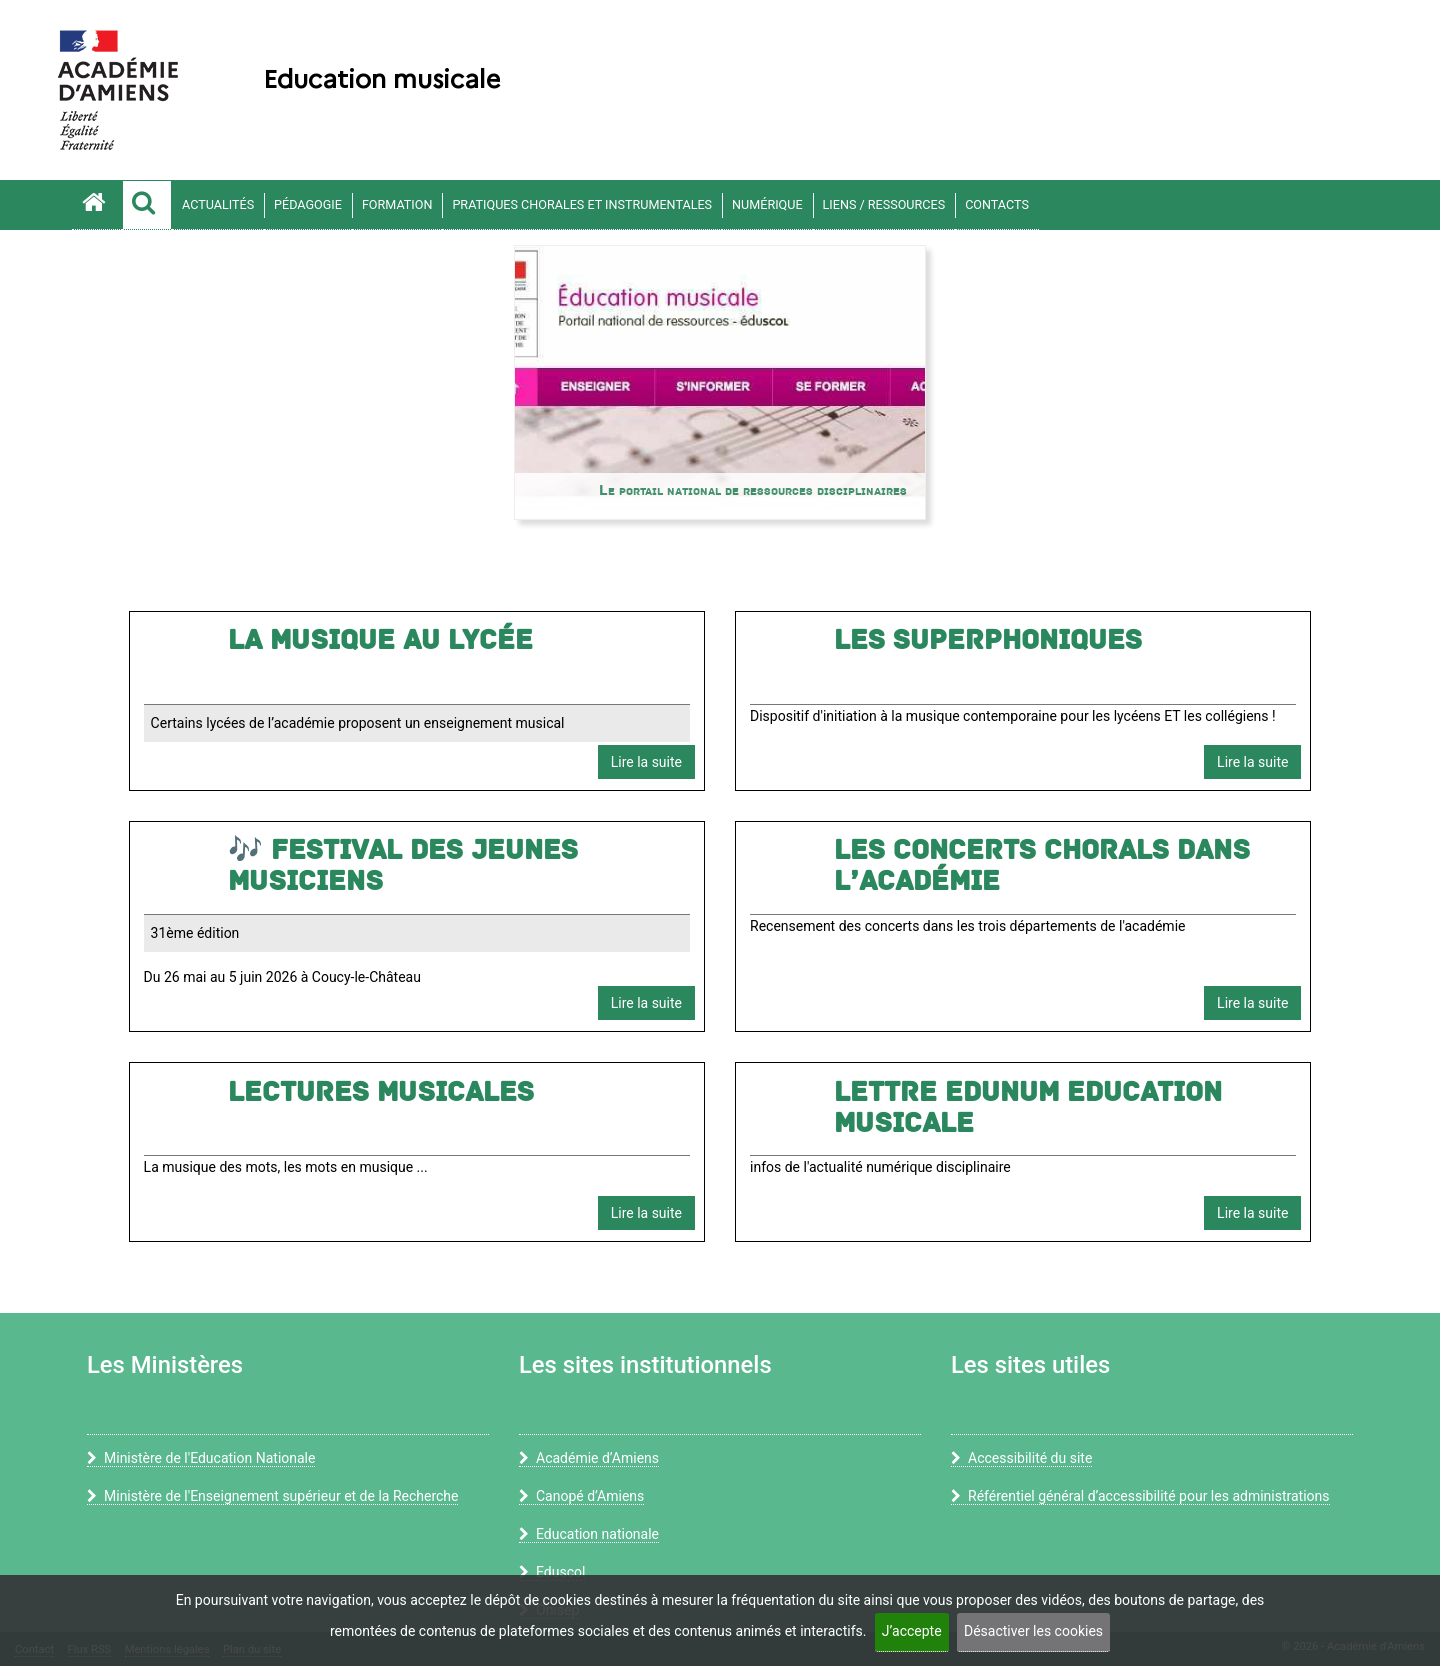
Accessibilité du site (1021, 1458)
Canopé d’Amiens (581, 1496)
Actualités (218, 204)
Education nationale (589, 1534)
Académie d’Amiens (589, 1458)
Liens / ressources (884, 204)
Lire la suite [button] (646, 762)
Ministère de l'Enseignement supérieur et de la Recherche (272, 1496)
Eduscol (552, 1572)
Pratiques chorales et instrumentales (582, 204)
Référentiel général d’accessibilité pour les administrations (1140, 1496)
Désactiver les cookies (1033, 1631)
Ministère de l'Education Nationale (201, 1458)
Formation (397, 204)
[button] (147, 205)
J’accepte (912, 1631)
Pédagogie (308, 204)
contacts (997, 204)
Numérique (767, 204)
